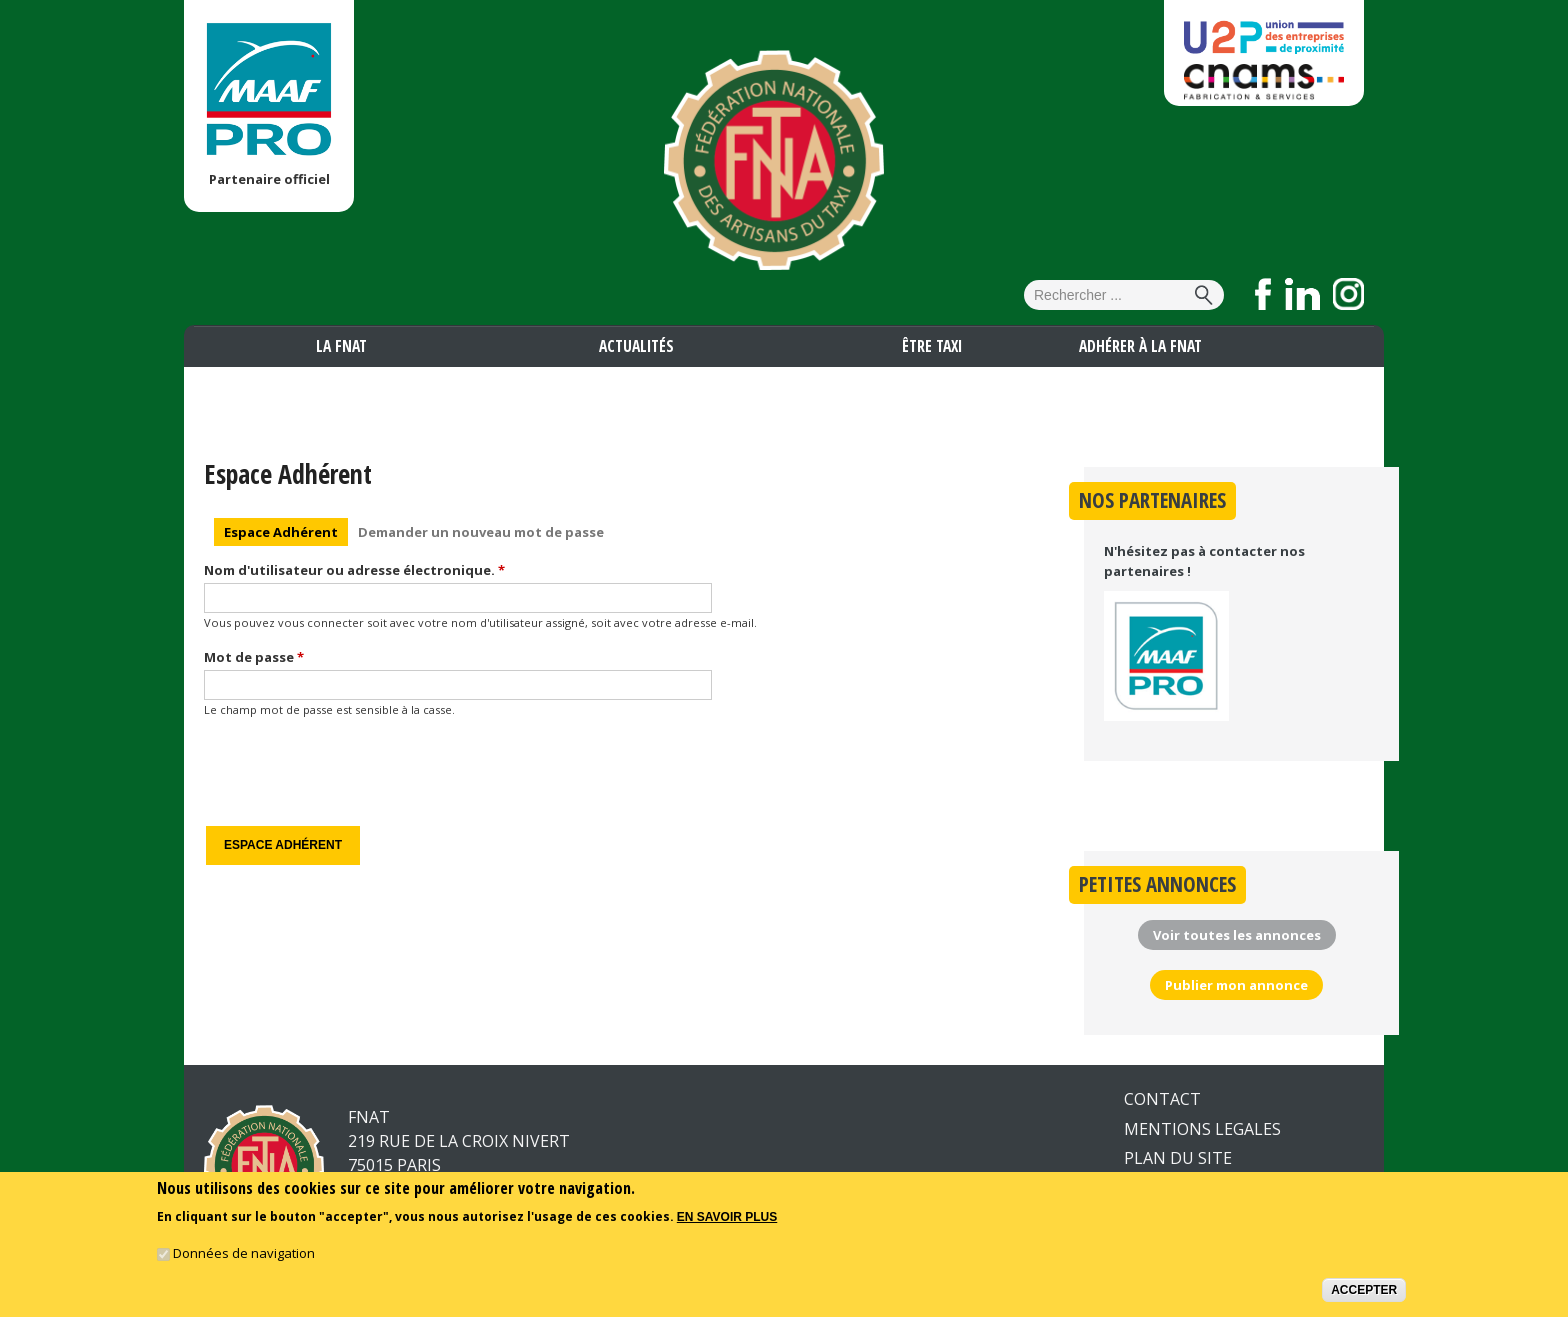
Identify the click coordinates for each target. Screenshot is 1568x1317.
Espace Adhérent (286, 530)
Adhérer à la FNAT (1140, 346)
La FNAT (341, 346)
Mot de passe (254, 657)
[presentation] (356, 772)
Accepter (1364, 1290)
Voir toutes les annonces (1237, 935)
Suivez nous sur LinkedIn (1302, 294)
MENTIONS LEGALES (1202, 1129)
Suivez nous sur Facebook (1263, 294)
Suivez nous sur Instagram (1348, 294)
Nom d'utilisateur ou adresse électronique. (354, 570)
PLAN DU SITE (1178, 1158)
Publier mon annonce (1236, 985)
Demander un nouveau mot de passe (481, 532)
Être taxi (932, 346)
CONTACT (1162, 1099)
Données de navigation (244, 1253)
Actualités (636, 346)
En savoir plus (727, 1217)
